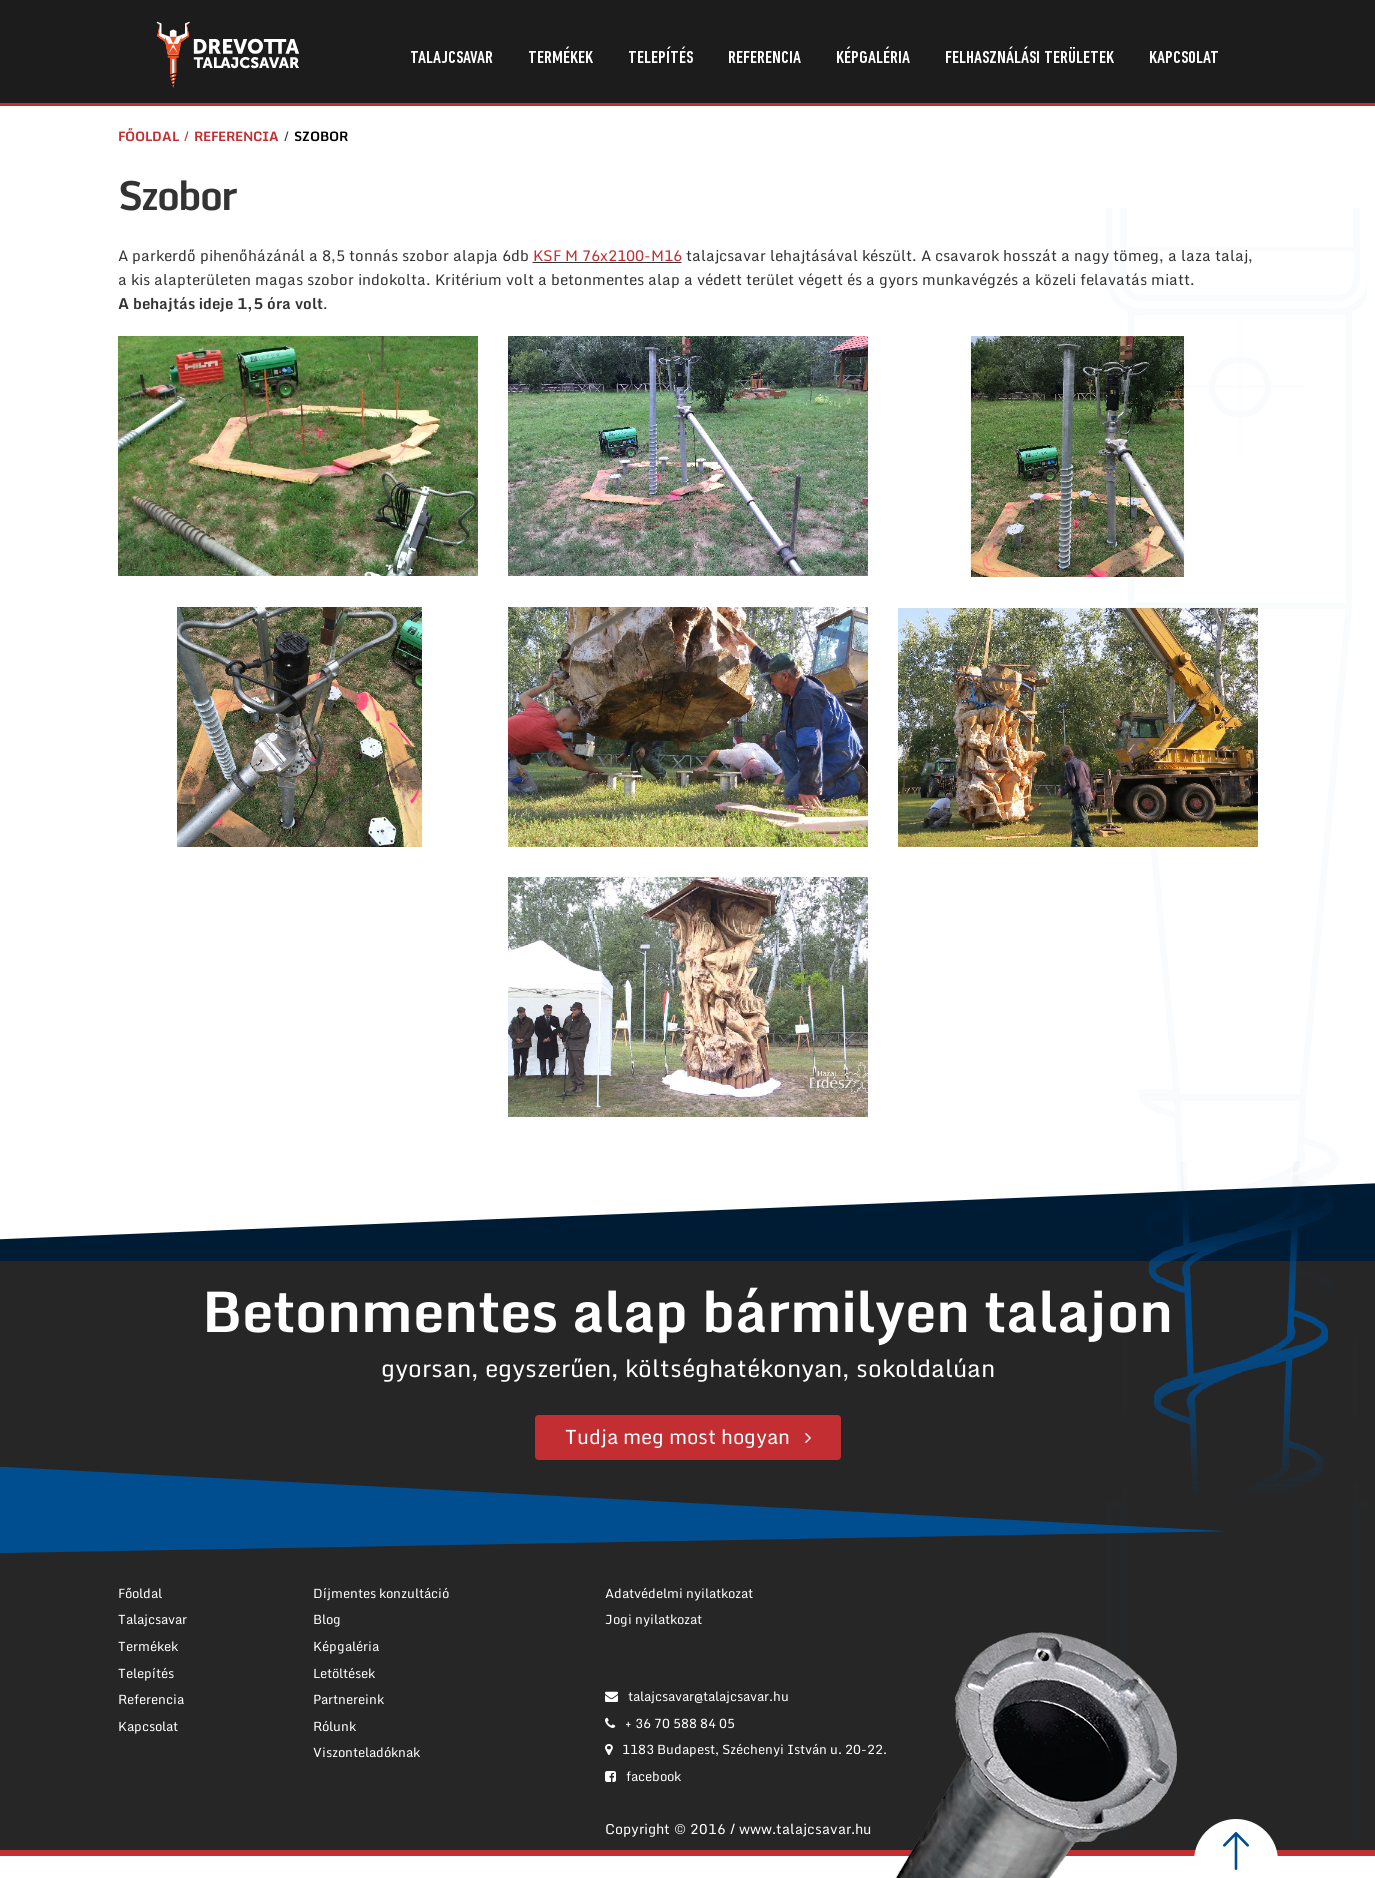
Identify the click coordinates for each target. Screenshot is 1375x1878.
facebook (643, 1776)
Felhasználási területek (1029, 58)
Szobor (321, 136)
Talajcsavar (451, 58)
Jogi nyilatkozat (653, 1619)
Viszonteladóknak (366, 1752)
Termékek (560, 58)
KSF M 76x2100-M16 (607, 255)
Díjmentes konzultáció (381, 1593)
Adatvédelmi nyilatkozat (679, 1593)
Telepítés (660, 58)
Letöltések (344, 1673)
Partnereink (348, 1699)
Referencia (764, 58)
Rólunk (334, 1726)
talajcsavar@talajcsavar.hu (697, 1696)
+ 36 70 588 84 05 (670, 1723)
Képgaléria (873, 58)
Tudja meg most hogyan (677, 1436)
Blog (327, 1619)
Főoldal (148, 136)
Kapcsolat (1184, 58)
